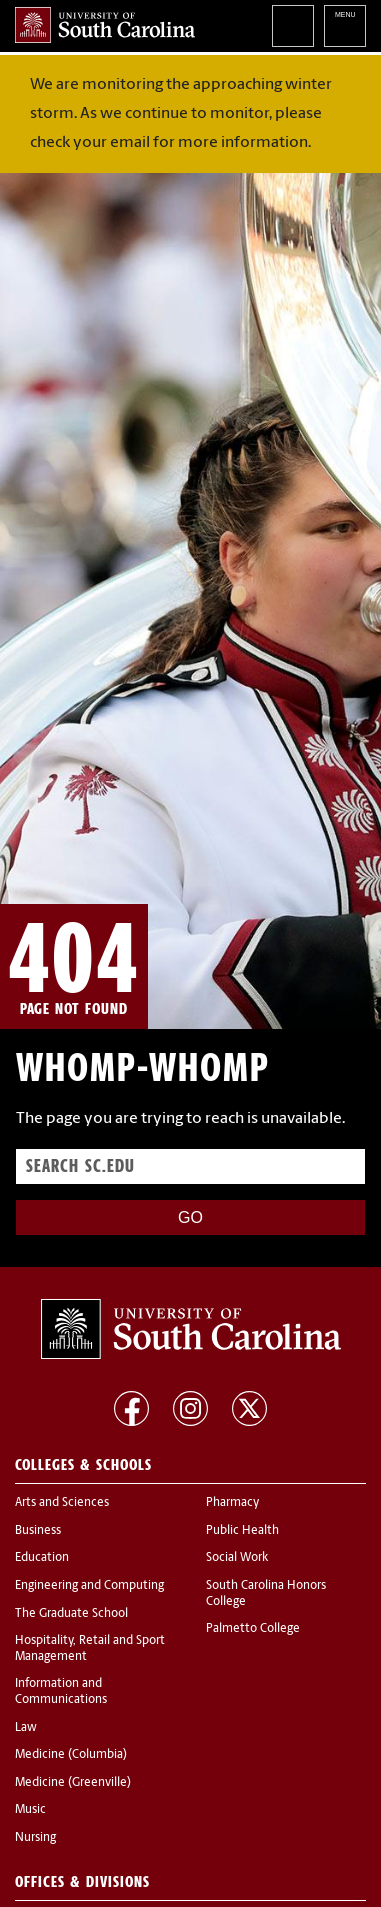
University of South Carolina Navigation (345, 26)
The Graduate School (71, 1614)
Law (26, 1728)
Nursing (35, 1838)
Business (38, 1531)
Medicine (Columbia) (71, 1755)
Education (42, 1558)
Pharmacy (232, 1503)
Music (30, 1810)
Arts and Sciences (62, 1503)
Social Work (237, 1558)
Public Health (242, 1531)
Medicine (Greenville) (73, 1783)
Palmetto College (253, 1629)
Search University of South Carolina (293, 26)
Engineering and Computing (89, 1586)
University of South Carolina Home (105, 25)
